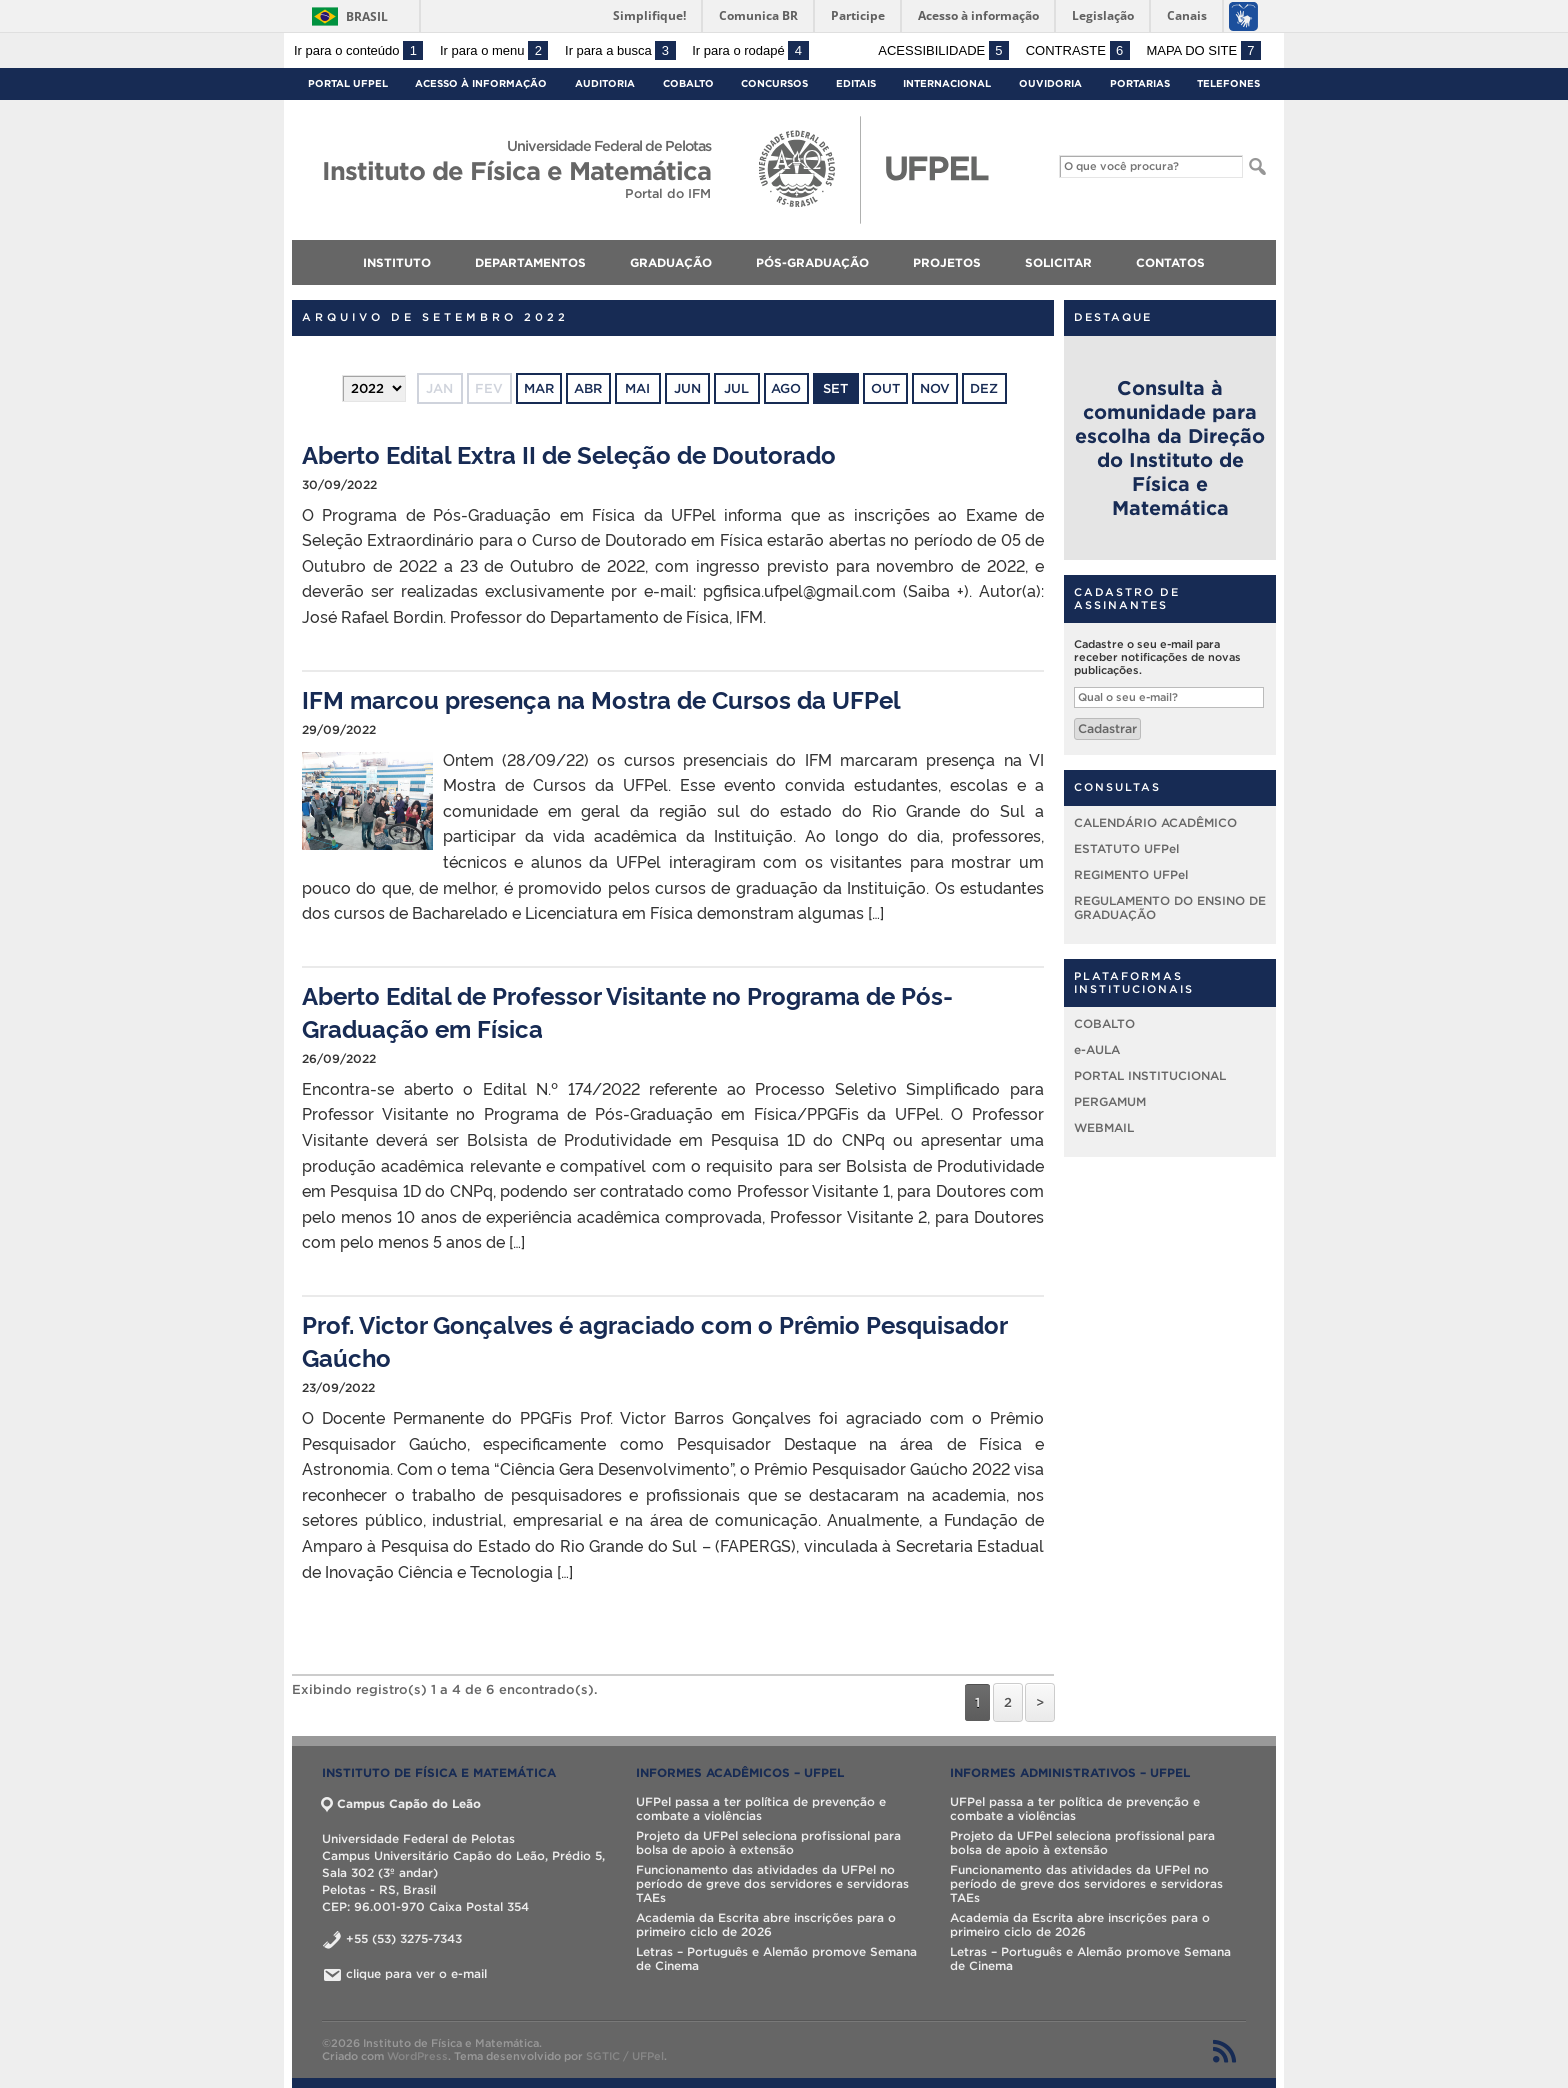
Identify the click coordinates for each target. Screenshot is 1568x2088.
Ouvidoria (1050, 83)
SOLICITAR (1058, 262)
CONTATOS (1170, 262)
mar (539, 388)
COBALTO (1104, 1023)
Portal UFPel (348, 83)
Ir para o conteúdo (358, 50)
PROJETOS (947, 262)
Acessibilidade (943, 50)
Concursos (774, 83)
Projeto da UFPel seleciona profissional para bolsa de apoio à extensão (768, 1842)
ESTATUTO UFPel (1126, 848)
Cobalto (688, 83)
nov (935, 388)
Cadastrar (1107, 728)
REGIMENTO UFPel (1131, 874)
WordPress (417, 2056)
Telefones (1228, 83)
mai (637, 388)
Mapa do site (1203, 50)
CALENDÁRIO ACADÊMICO (1155, 822)
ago (786, 388)
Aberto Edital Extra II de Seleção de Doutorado (569, 453)
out (885, 388)
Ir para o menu (494, 50)
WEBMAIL (1104, 1127)
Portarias (1140, 83)
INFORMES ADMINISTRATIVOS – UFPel (1070, 1772)
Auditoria (605, 83)
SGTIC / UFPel (625, 2056)
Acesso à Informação (481, 83)
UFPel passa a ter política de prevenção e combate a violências (761, 1808)
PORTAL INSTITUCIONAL (1150, 1075)
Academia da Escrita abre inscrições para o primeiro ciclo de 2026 (766, 1924)
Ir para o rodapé (750, 50)
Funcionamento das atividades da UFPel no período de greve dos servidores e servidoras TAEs (772, 1883)
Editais (856, 83)
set (835, 388)
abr (588, 388)
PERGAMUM (1110, 1101)
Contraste (1078, 50)
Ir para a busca (620, 50)
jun (687, 388)
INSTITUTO (397, 262)
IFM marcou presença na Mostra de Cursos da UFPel (601, 698)
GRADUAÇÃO (671, 262)
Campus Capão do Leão (401, 1803)
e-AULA (1097, 1049)
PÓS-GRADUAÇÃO (812, 262)
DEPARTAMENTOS (530, 262)
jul (736, 388)
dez (984, 388)
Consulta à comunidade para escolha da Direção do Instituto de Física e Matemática (1170, 448)
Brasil (367, 16)
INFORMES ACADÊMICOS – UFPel (740, 1772)
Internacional (947, 83)
